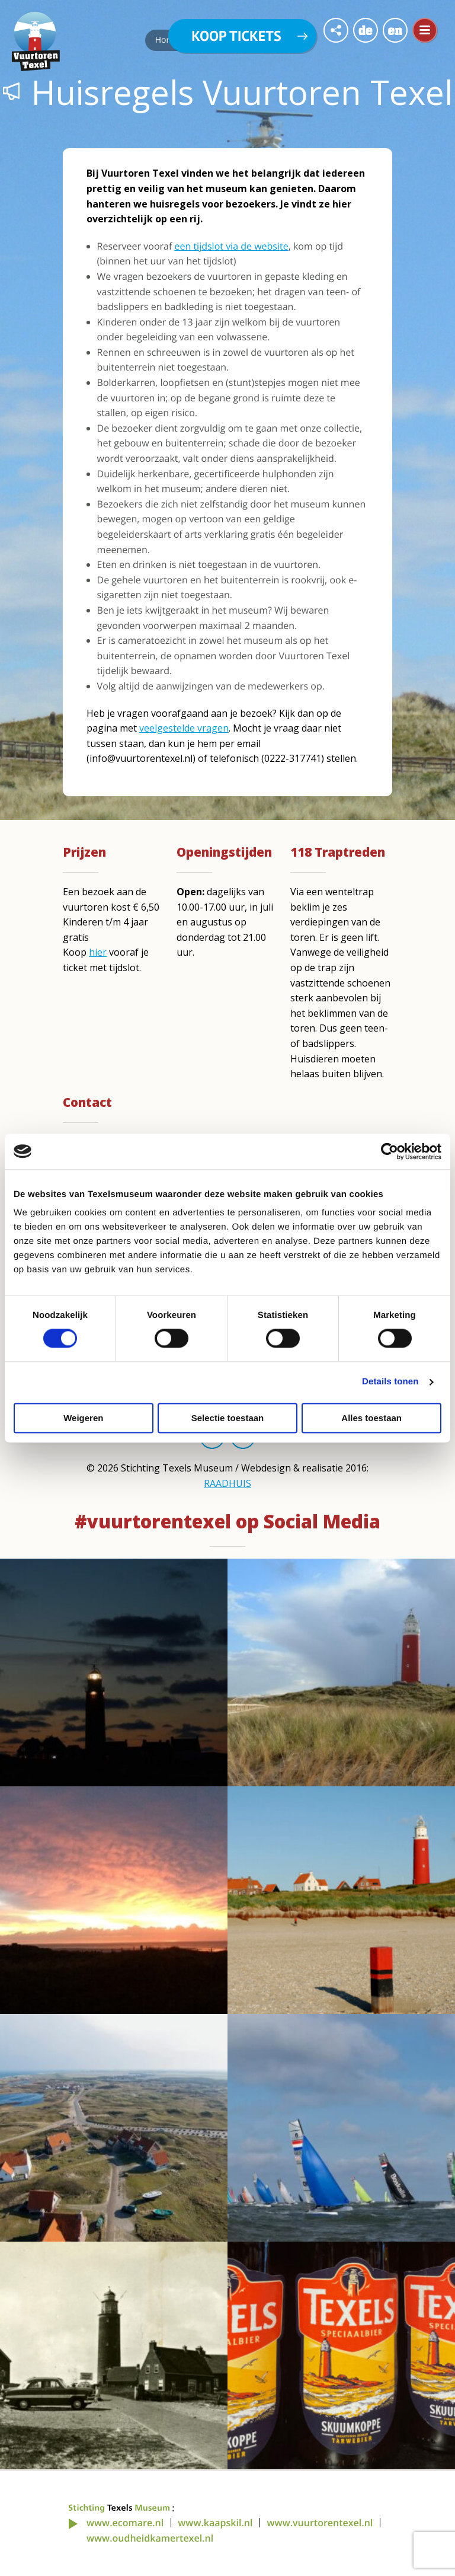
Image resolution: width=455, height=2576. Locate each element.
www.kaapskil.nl (215, 2522)
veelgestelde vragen (184, 728)
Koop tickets (236, 36)
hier (98, 952)
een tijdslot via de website (231, 246)
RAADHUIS (227, 1483)
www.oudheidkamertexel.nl (149, 2538)
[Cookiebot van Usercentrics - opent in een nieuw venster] (389, 1151)
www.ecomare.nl (125, 2522)
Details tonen (390, 1382)
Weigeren (83, 1418)
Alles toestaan (371, 1418)
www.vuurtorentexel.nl (320, 2522)
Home (167, 40)
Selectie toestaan (227, 1418)
